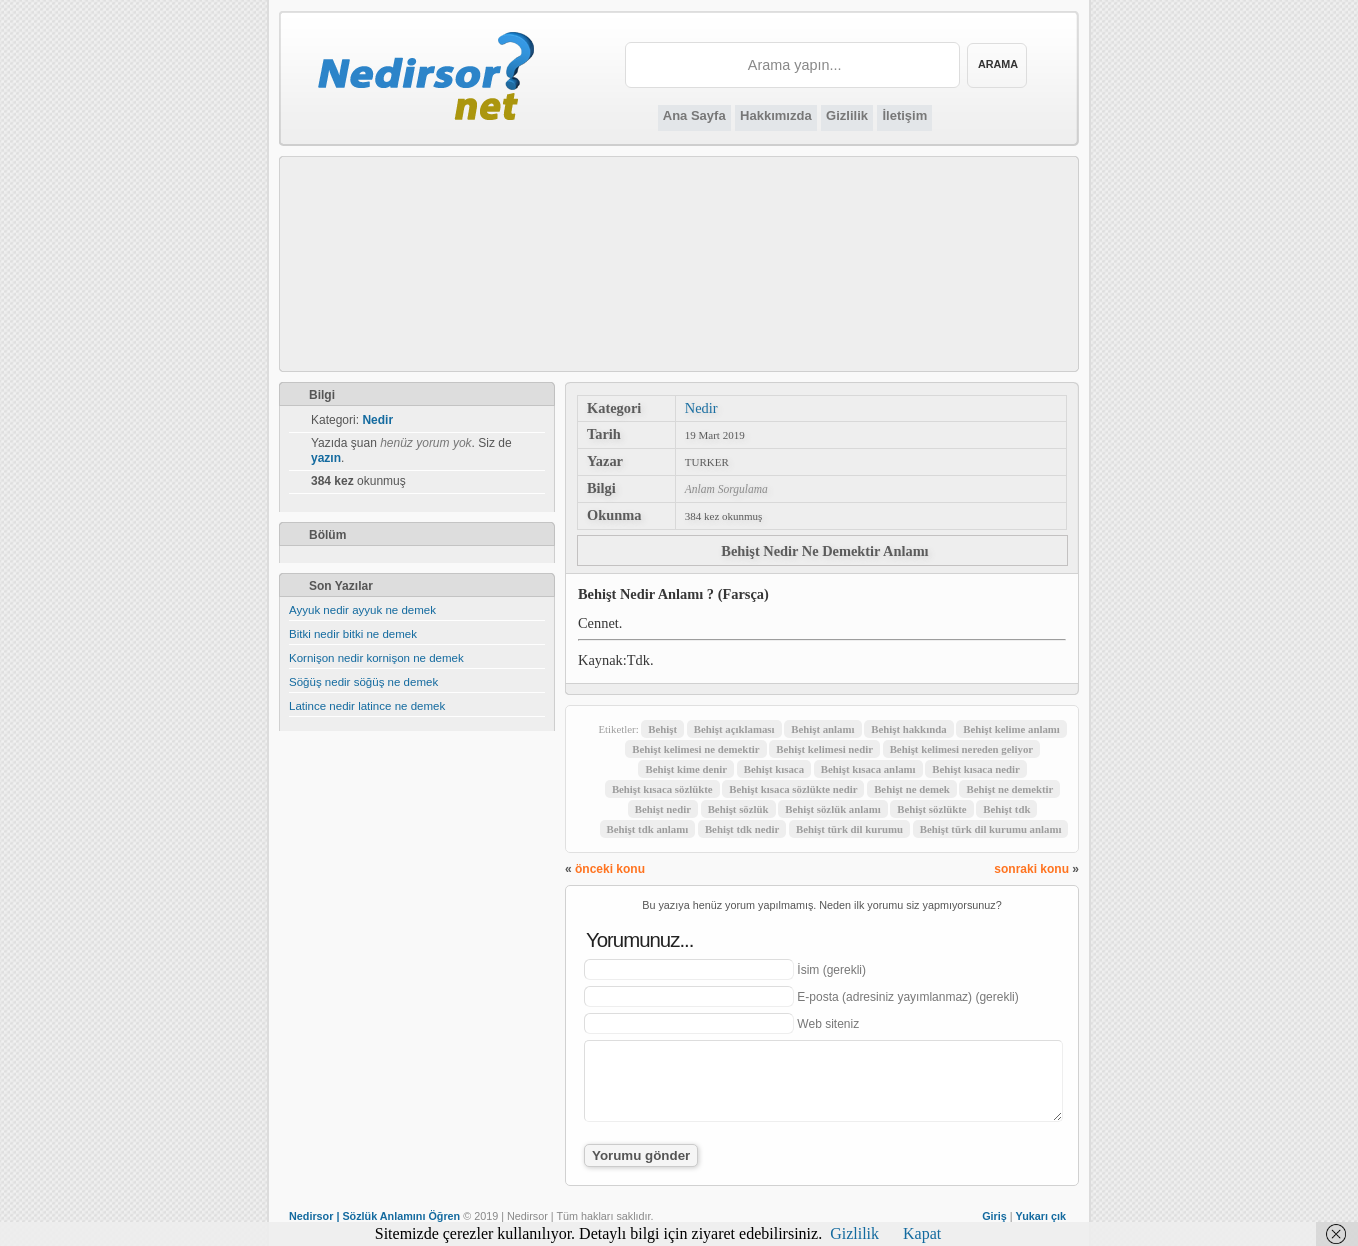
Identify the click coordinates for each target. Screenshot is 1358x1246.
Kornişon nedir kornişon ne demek (376, 658)
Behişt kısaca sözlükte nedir (793, 789)
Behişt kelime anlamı (1011, 729)
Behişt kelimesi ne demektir (695, 749)
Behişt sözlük (738, 809)
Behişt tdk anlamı (648, 829)
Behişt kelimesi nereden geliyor (961, 749)
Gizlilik (847, 115)
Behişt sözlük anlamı (832, 809)
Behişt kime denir (686, 769)
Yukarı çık (1041, 1216)
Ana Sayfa (694, 115)
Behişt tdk (1006, 809)
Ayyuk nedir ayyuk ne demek (362, 610)
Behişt (662, 729)
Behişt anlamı (822, 729)
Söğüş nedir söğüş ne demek (363, 682)
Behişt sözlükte (931, 809)
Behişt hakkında (908, 729)
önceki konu (610, 869)
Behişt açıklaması (734, 729)
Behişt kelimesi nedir (824, 749)
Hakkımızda (776, 115)
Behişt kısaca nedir (976, 769)
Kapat (922, 1233)
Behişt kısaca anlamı (868, 769)
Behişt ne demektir (1009, 789)
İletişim (904, 115)
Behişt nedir (663, 809)
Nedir (701, 408)
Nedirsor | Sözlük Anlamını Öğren (374, 1216)
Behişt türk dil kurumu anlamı (991, 829)
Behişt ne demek (912, 789)
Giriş (994, 1216)
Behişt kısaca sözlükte (662, 789)
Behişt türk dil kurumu (849, 829)
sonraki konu (1031, 869)
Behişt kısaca (774, 769)
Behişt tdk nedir (742, 829)
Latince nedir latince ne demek (367, 706)
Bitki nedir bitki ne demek (353, 634)
